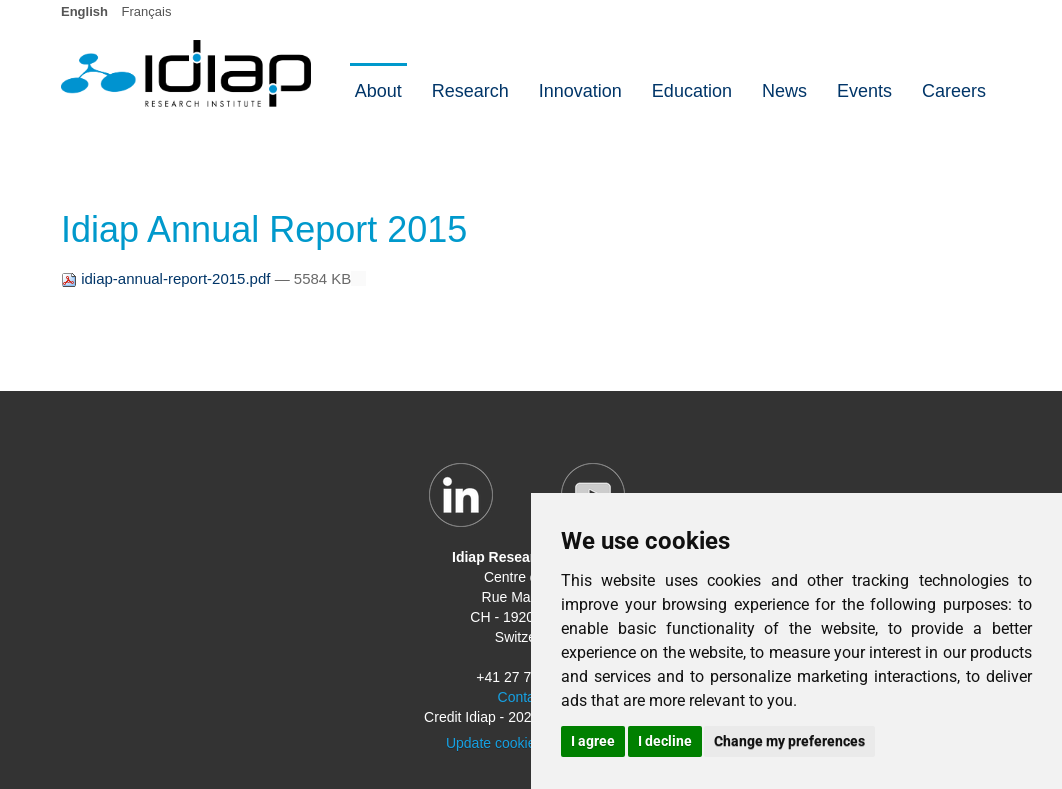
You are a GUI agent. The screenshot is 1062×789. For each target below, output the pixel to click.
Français (147, 11)
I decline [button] (665, 741)
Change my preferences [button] (789, 741)
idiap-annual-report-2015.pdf (168, 278)
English (84, 11)
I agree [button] (593, 741)
